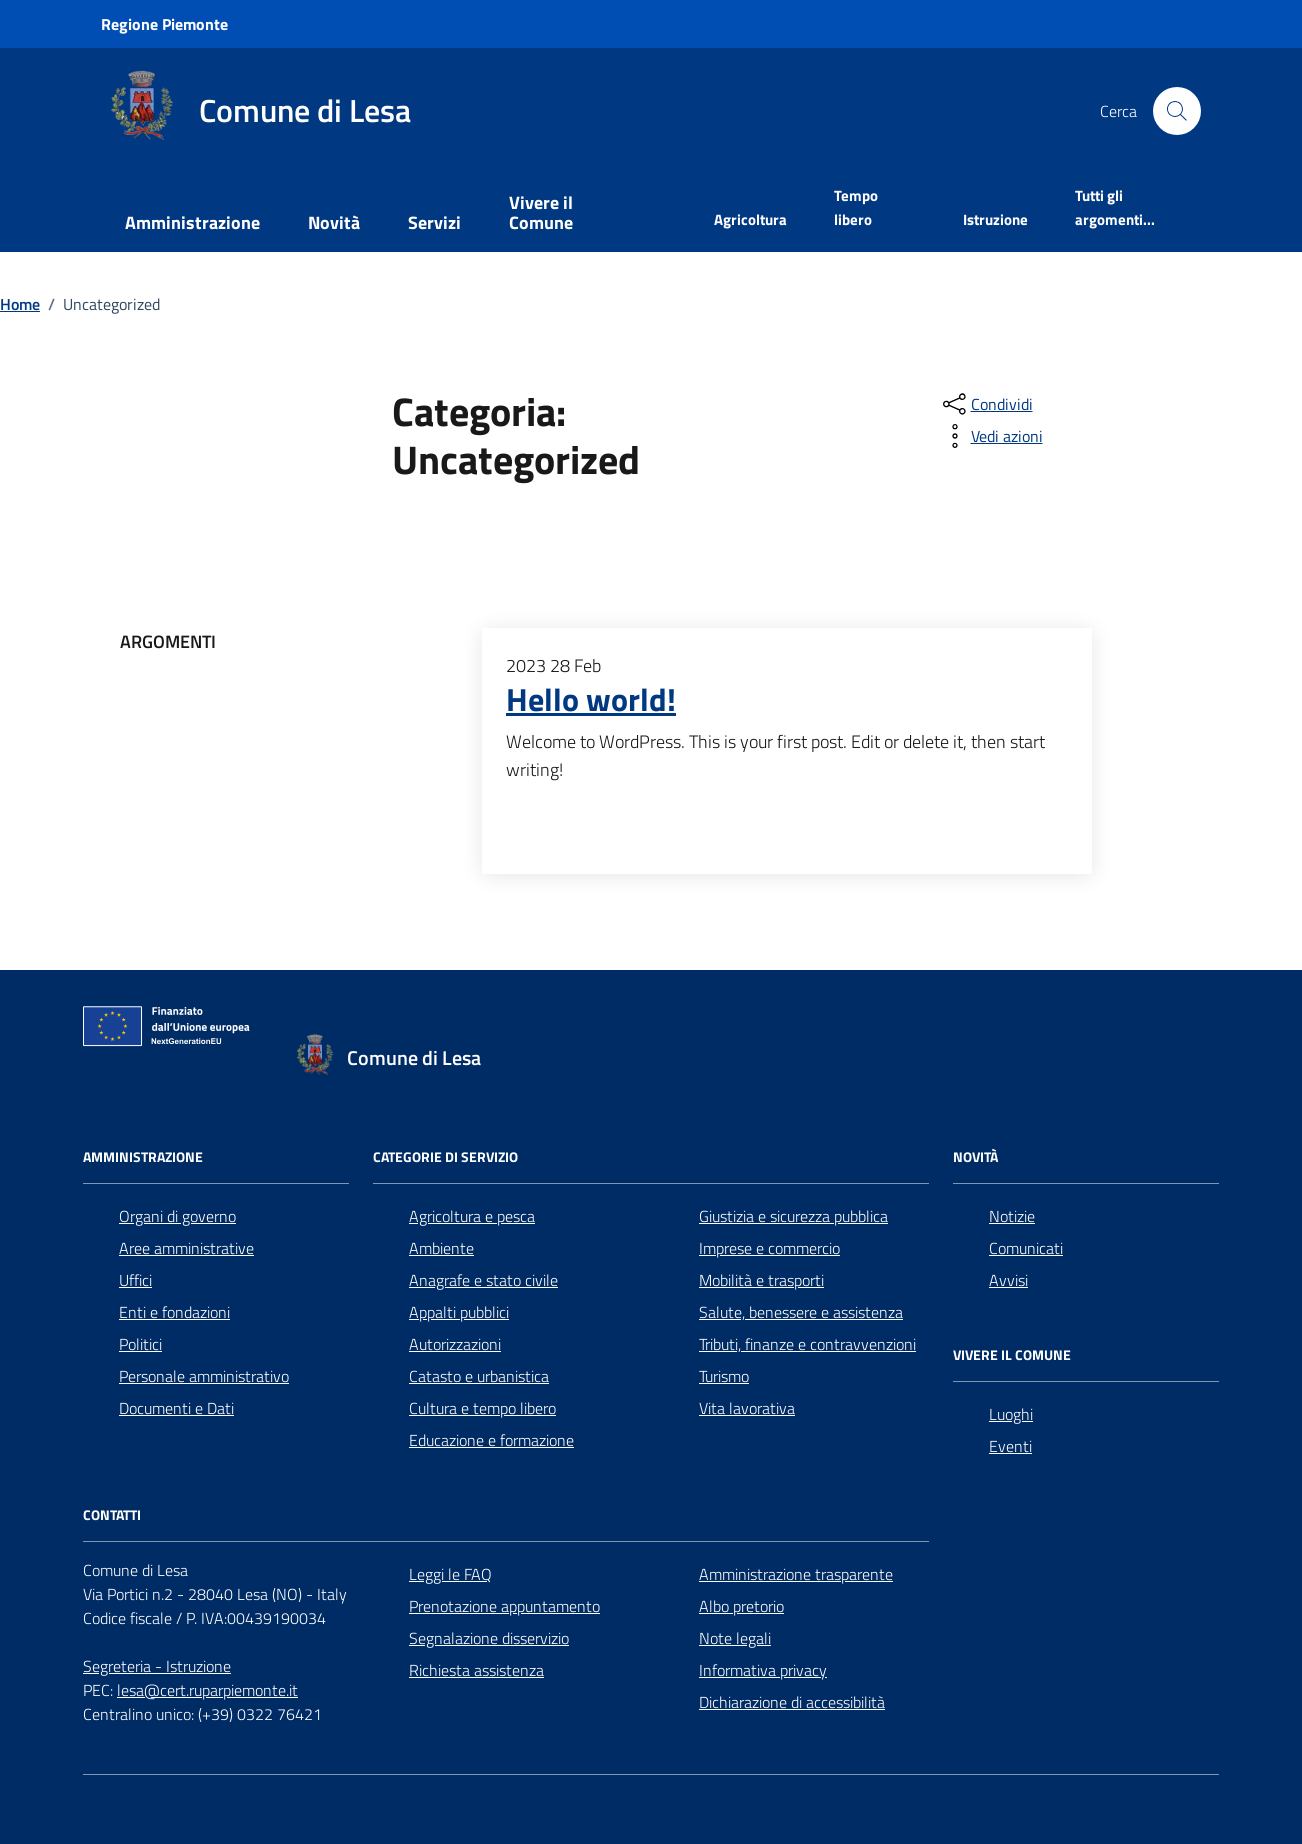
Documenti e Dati (176, 1408)
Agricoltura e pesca (472, 1216)
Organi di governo (177, 1216)
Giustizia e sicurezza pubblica (793, 1216)
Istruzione (995, 219)
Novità (334, 222)
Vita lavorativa (747, 1408)
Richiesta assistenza (476, 1670)
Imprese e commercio (769, 1248)
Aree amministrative (186, 1248)
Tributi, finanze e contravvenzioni (807, 1344)
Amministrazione (192, 222)
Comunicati (1026, 1248)
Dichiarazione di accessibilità (792, 1702)
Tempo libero (856, 207)
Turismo (724, 1376)
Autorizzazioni (455, 1344)
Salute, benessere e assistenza (801, 1312)
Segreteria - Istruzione (157, 1666)
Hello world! (591, 700)
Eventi (1010, 1446)
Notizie (1012, 1216)
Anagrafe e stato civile (483, 1280)
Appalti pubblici (459, 1312)
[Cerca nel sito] (1177, 111)
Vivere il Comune (541, 212)
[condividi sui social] (986, 404)
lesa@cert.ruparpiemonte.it (207, 1690)
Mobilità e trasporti (761, 1280)
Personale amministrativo (204, 1376)
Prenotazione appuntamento (504, 1606)
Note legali (735, 1638)
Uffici (135, 1280)
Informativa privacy (763, 1670)
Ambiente (441, 1248)
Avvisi (1008, 1280)
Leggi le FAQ (450, 1574)
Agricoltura (750, 219)
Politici (140, 1344)
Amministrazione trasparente (796, 1574)
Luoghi (1011, 1414)
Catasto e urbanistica (479, 1376)
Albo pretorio (741, 1606)
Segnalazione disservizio (489, 1638)
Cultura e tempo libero (482, 1408)
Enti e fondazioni (174, 1312)
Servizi (434, 222)
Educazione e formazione (491, 1440)
